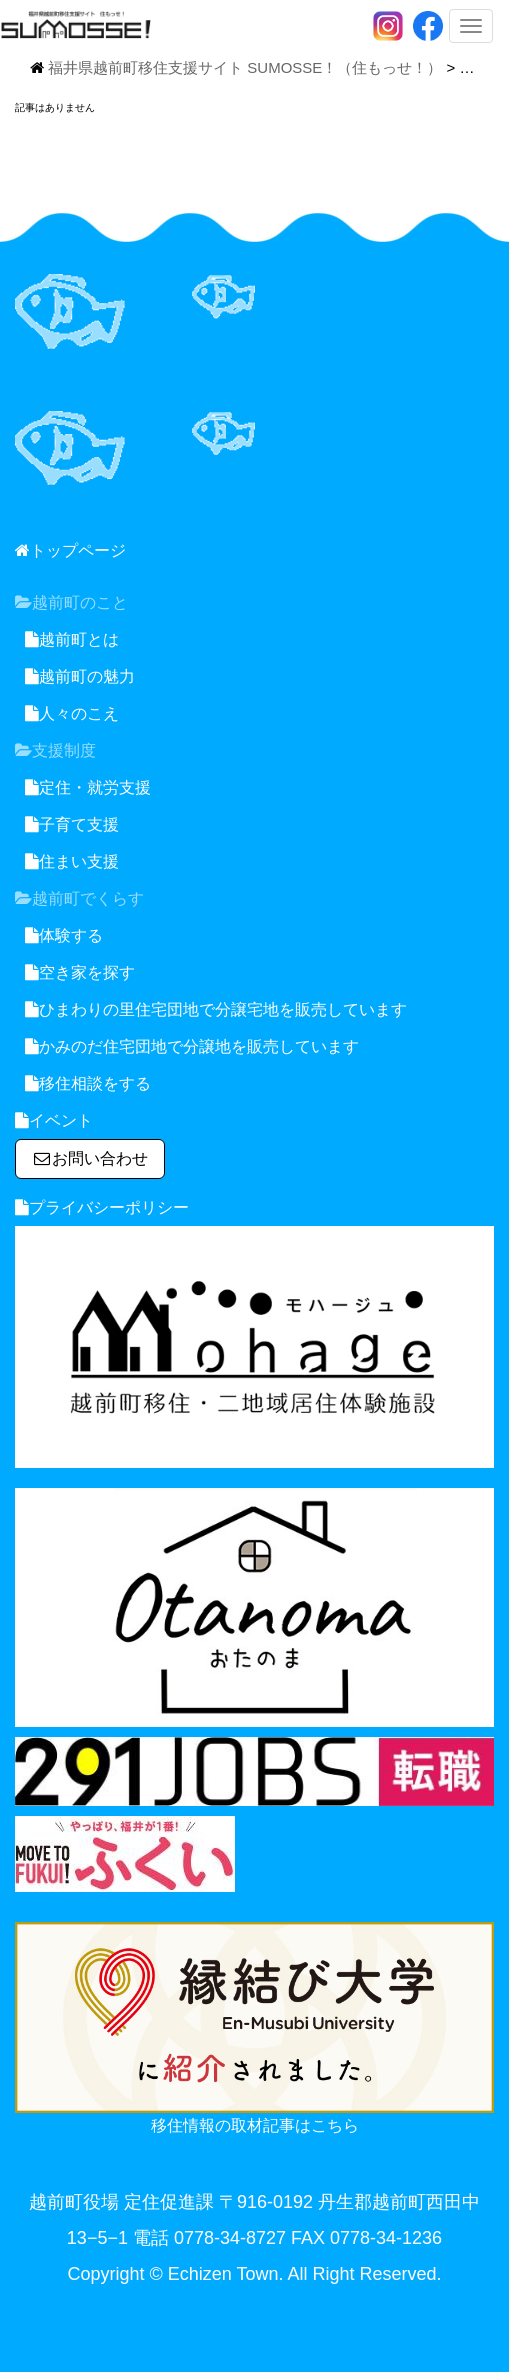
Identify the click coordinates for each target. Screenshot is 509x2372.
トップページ (70, 550)
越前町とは (72, 639)
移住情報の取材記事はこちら (255, 2125)
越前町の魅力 (80, 676)
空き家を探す (80, 972)
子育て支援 (72, 824)
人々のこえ (72, 713)
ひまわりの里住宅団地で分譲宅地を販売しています (216, 1009)
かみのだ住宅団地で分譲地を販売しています (192, 1046)
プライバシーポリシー (102, 1207)
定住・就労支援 (88, 787)
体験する (64, 935)
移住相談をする (88, 1083)
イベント (54, 1120)
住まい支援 (72, 861)
